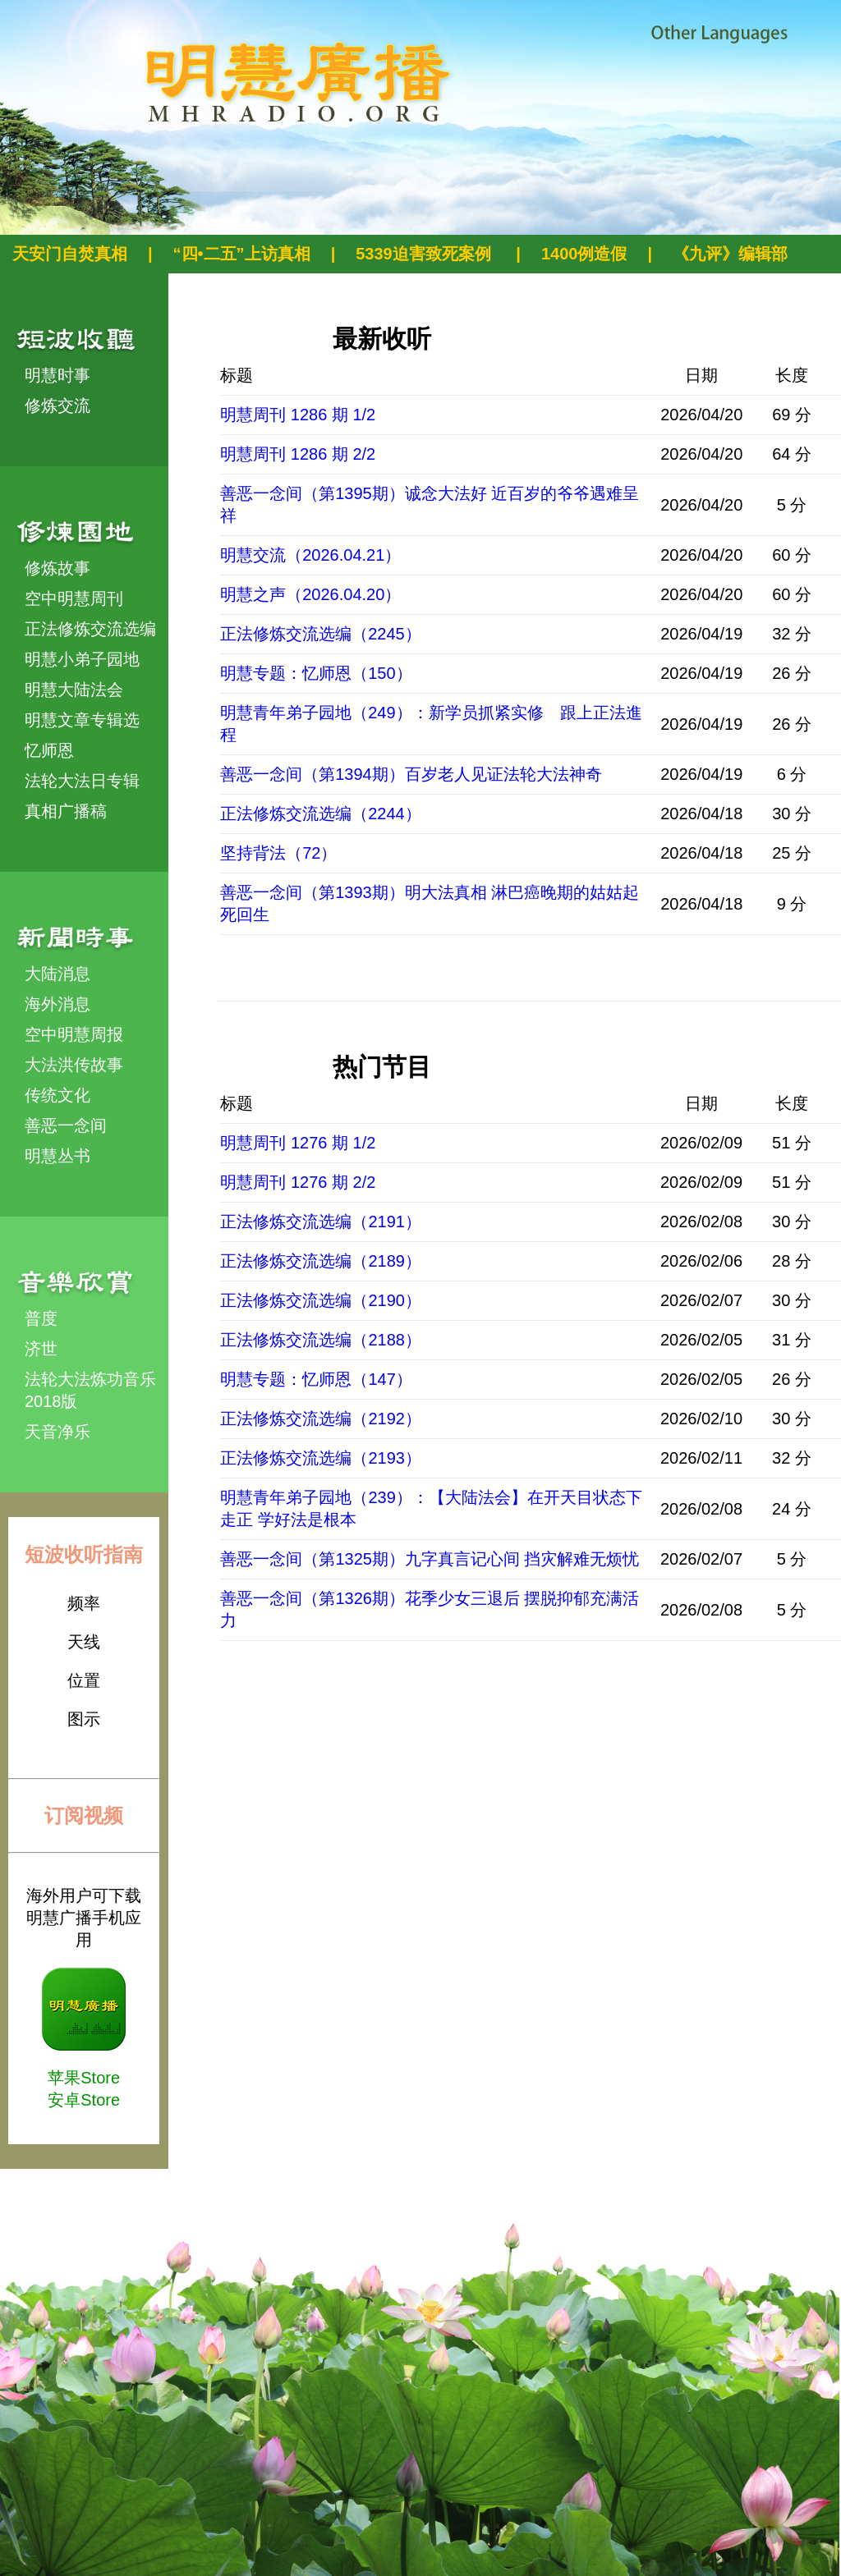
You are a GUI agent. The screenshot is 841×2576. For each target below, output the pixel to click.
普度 (41, 1318)
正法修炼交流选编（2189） (320, 1261)
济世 (41, 1349)
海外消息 (57, 1004)
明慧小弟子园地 (82, 659)
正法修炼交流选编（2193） (320, 1458)
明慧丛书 (57, 1156)
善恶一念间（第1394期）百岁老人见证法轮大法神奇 (411, 774)
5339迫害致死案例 (425, 254)
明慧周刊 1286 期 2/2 (297, 454)
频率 (83, 1603)
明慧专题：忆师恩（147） (315, 1379)
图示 (83, 1719)
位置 (83, 1680)
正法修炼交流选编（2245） (320, 634)
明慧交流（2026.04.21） (310, 555)
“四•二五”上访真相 (241, 254)
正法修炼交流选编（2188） (320, 1340)
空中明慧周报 (74, 1034)
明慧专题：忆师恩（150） (315, 673)
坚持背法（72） (278, 853)
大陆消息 (57, 974)
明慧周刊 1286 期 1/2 (297, 415)
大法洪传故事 (74, 1065)
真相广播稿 (66, 811)
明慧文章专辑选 (82, 720)
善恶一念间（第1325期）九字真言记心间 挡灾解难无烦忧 (429, 1559)
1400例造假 (584, 254)
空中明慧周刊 (74, 598)
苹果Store (84, 2078)
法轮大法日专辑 (82, 781)
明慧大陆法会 (74, 690)
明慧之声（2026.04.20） (310, 594)
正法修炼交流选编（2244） (320, 813)
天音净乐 (57, 1432)
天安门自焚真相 (69, 254)
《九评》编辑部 (730, 254)
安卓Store (84, 2100)
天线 (83, 1642)
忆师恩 (49, 750)
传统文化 (57, 1095)
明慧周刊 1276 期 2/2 (297, 1182)
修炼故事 (57, 568)
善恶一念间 (66, 1125)
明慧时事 (57, 375)
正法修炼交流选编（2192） (320, 1418)
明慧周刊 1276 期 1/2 (297, 1143)
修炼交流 (57, 405)
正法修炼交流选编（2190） (320, 1300)
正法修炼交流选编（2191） (320, 1221)
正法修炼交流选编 (90, 629)
